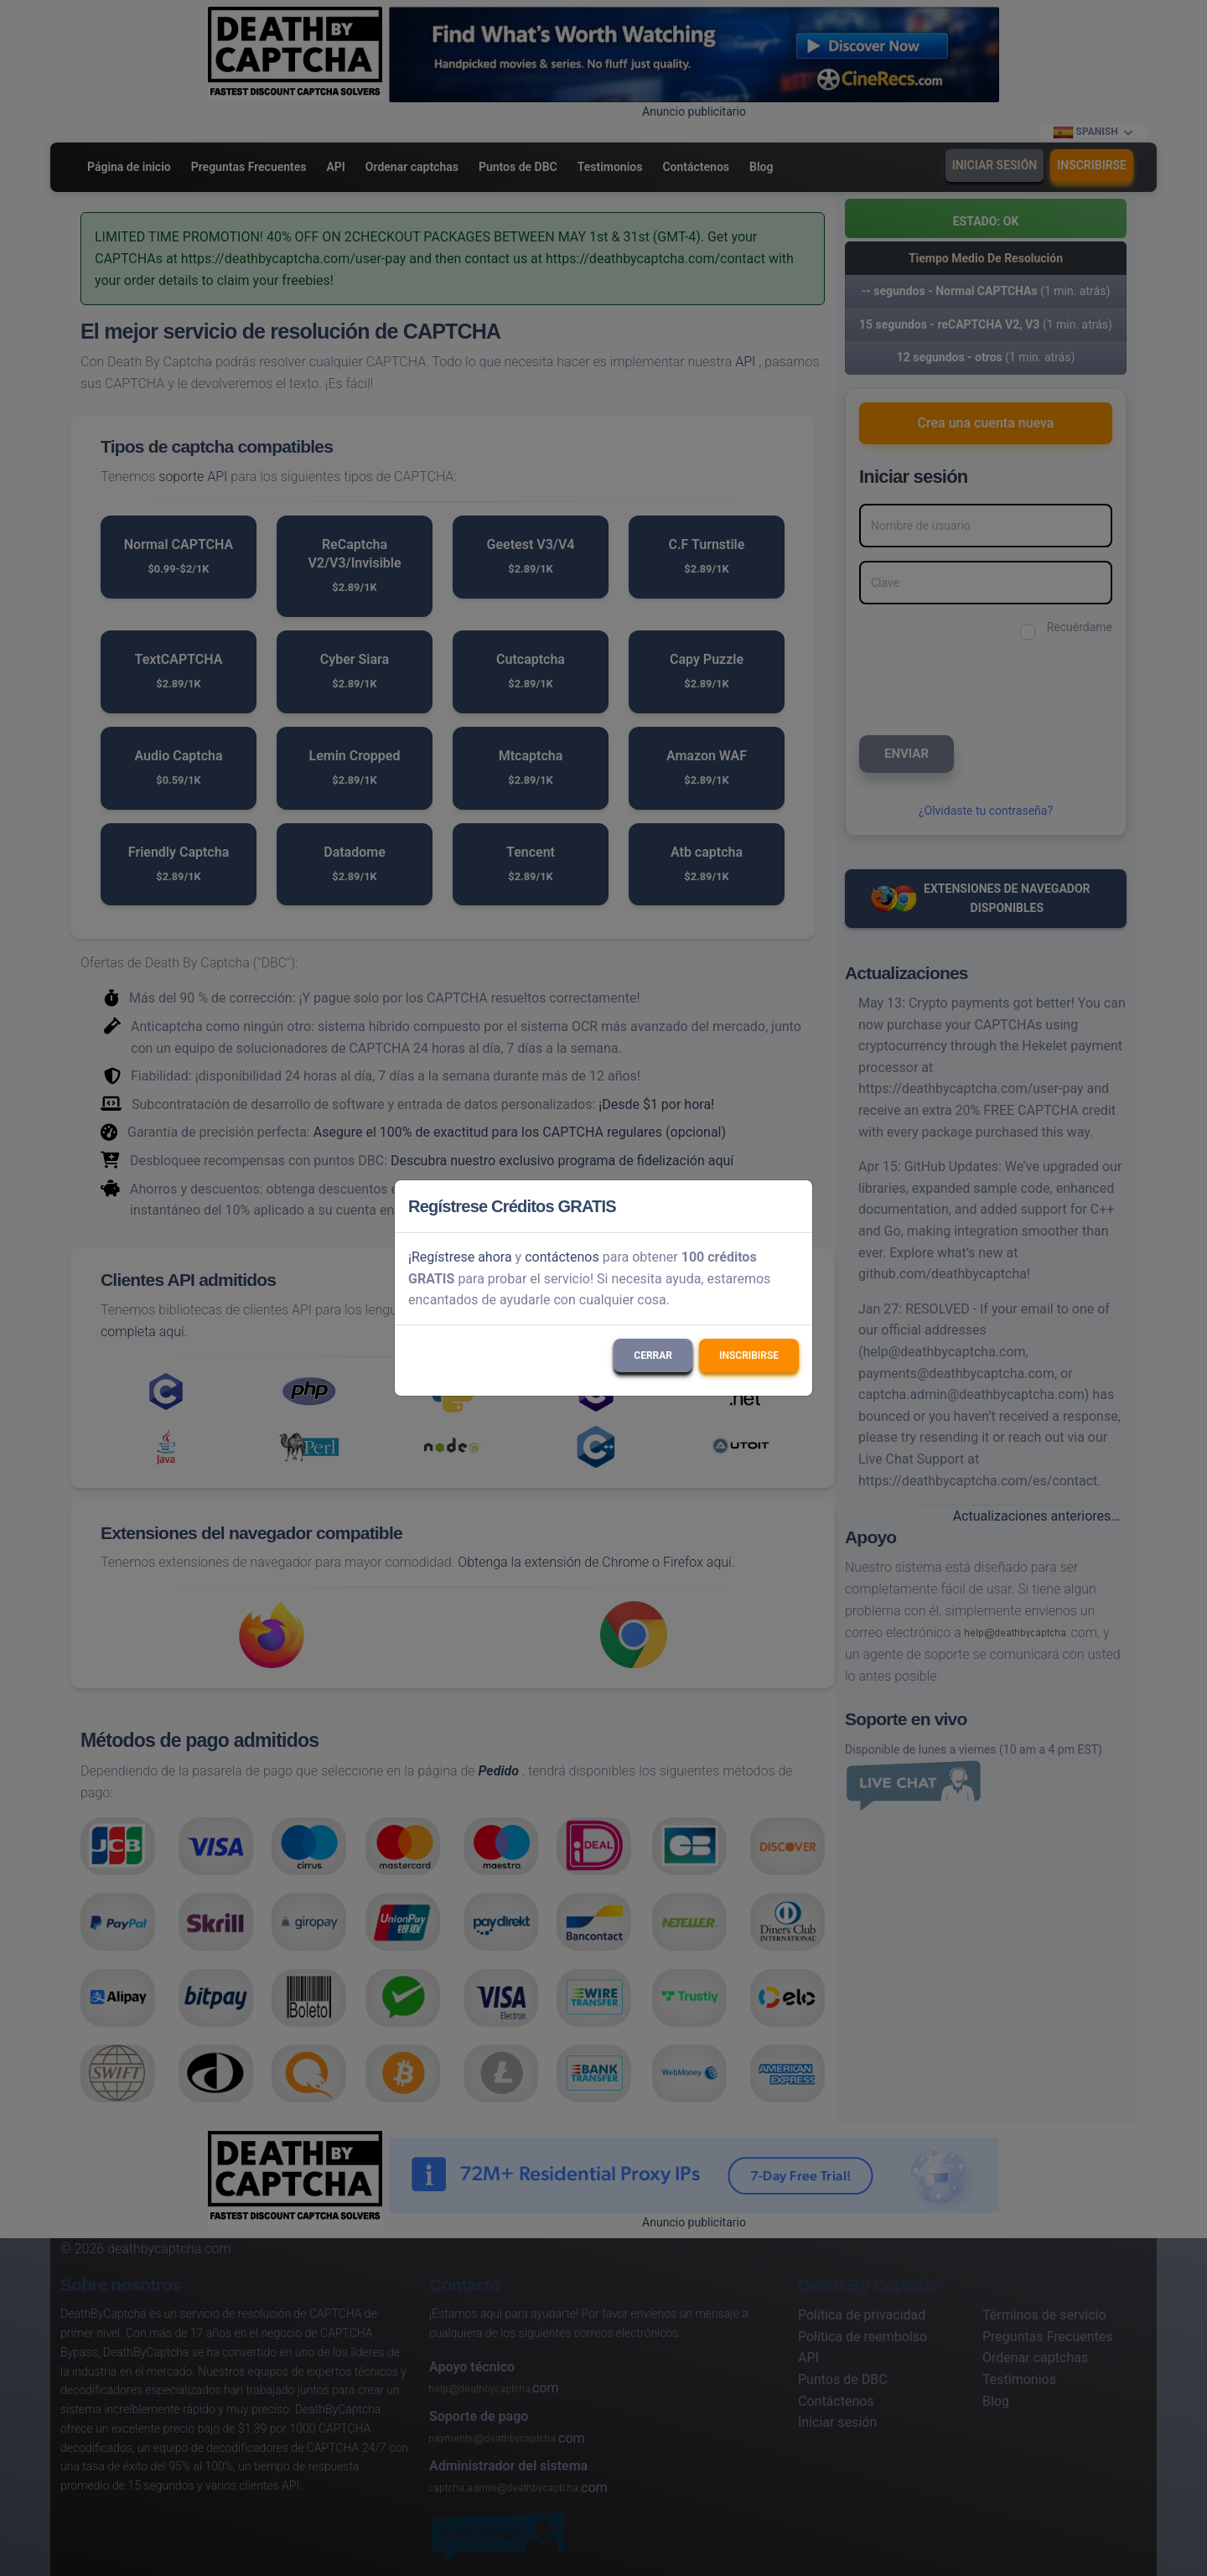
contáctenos (562, 1257)
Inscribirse (749, 1355)
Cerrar (653, 1355)
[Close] (792, 1206)
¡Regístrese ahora (460, 1257)
